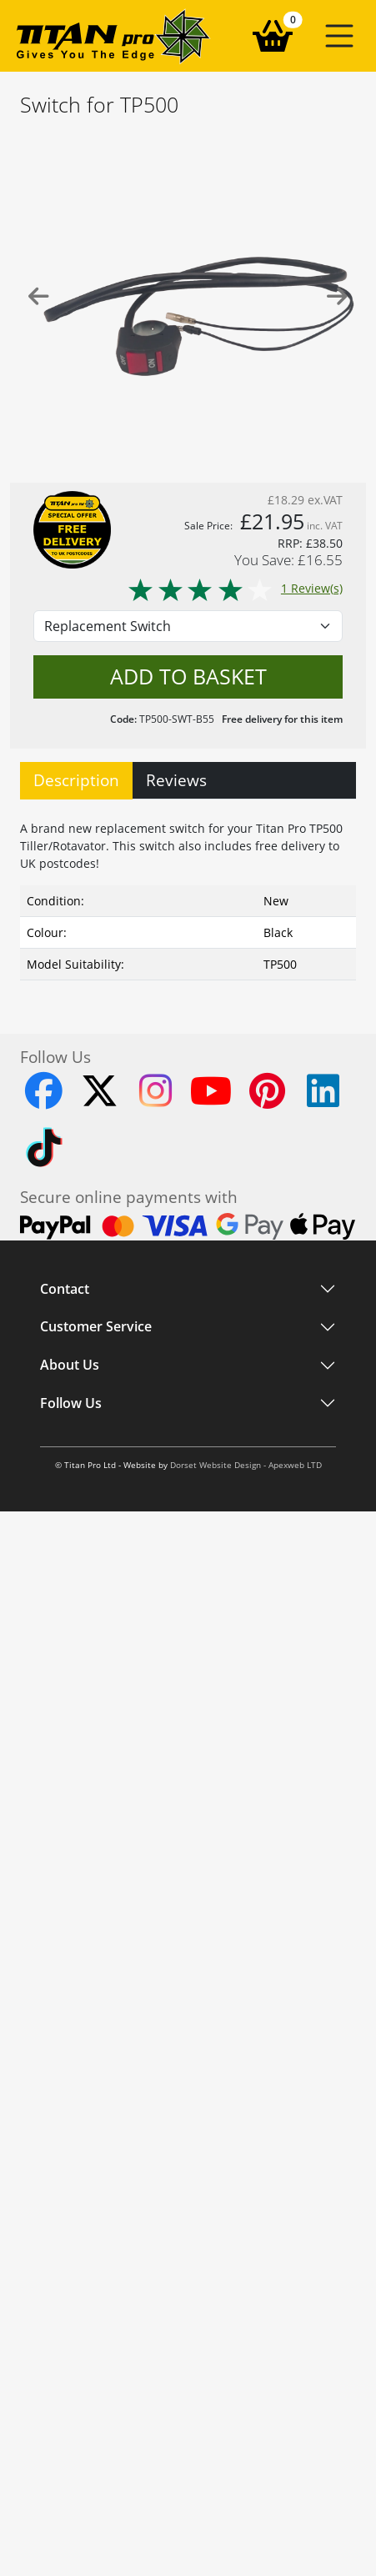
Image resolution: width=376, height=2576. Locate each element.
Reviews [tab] (176, 780)
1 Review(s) (235, 588)
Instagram (68, 1548)
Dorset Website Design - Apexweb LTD (246, 1606)
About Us (69, 1447)
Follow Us (71, 1514)
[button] (339, 36)
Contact (64, 1288)
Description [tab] (76, 780)
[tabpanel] (188, 896)
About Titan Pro (83, 1482)
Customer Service (96, 1374)
